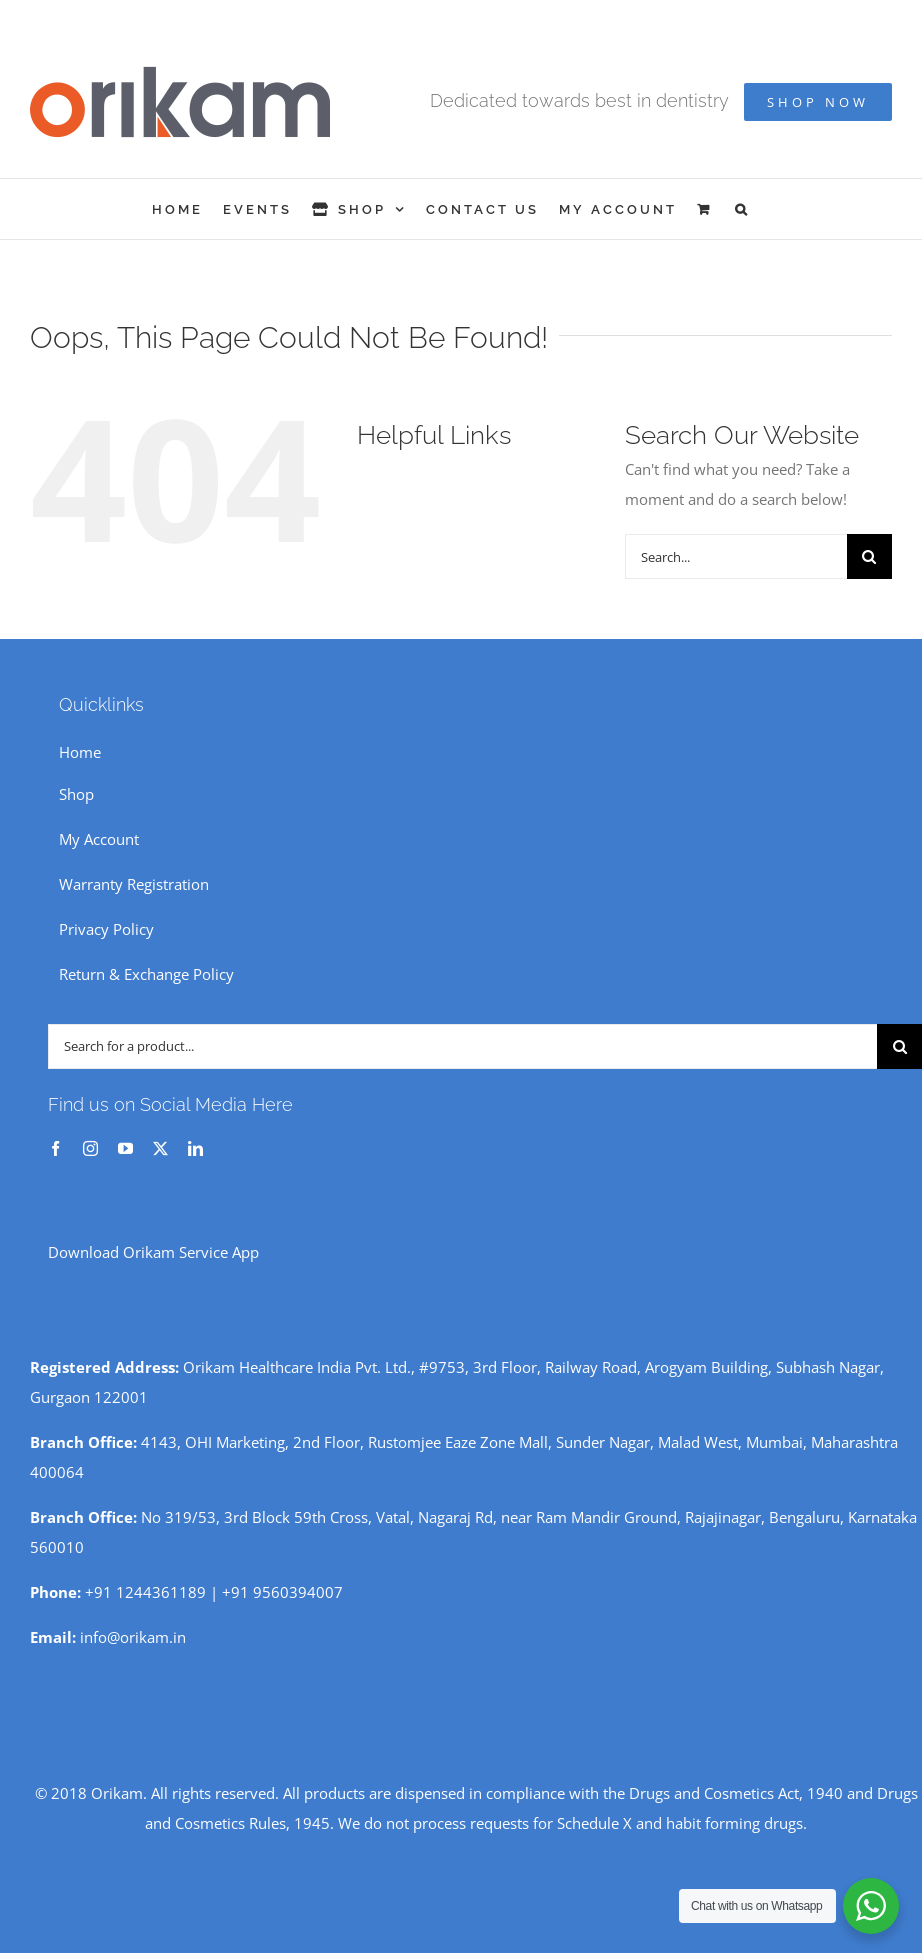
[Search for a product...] (462, 1046)
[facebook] (55, 1148)
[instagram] (90, 1148)
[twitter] (160, 1148)
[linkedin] (195, 1148)
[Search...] (736, 556)
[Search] (869, 556)
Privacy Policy (106, 929)
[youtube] (125, 1148)
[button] (742, 209)
